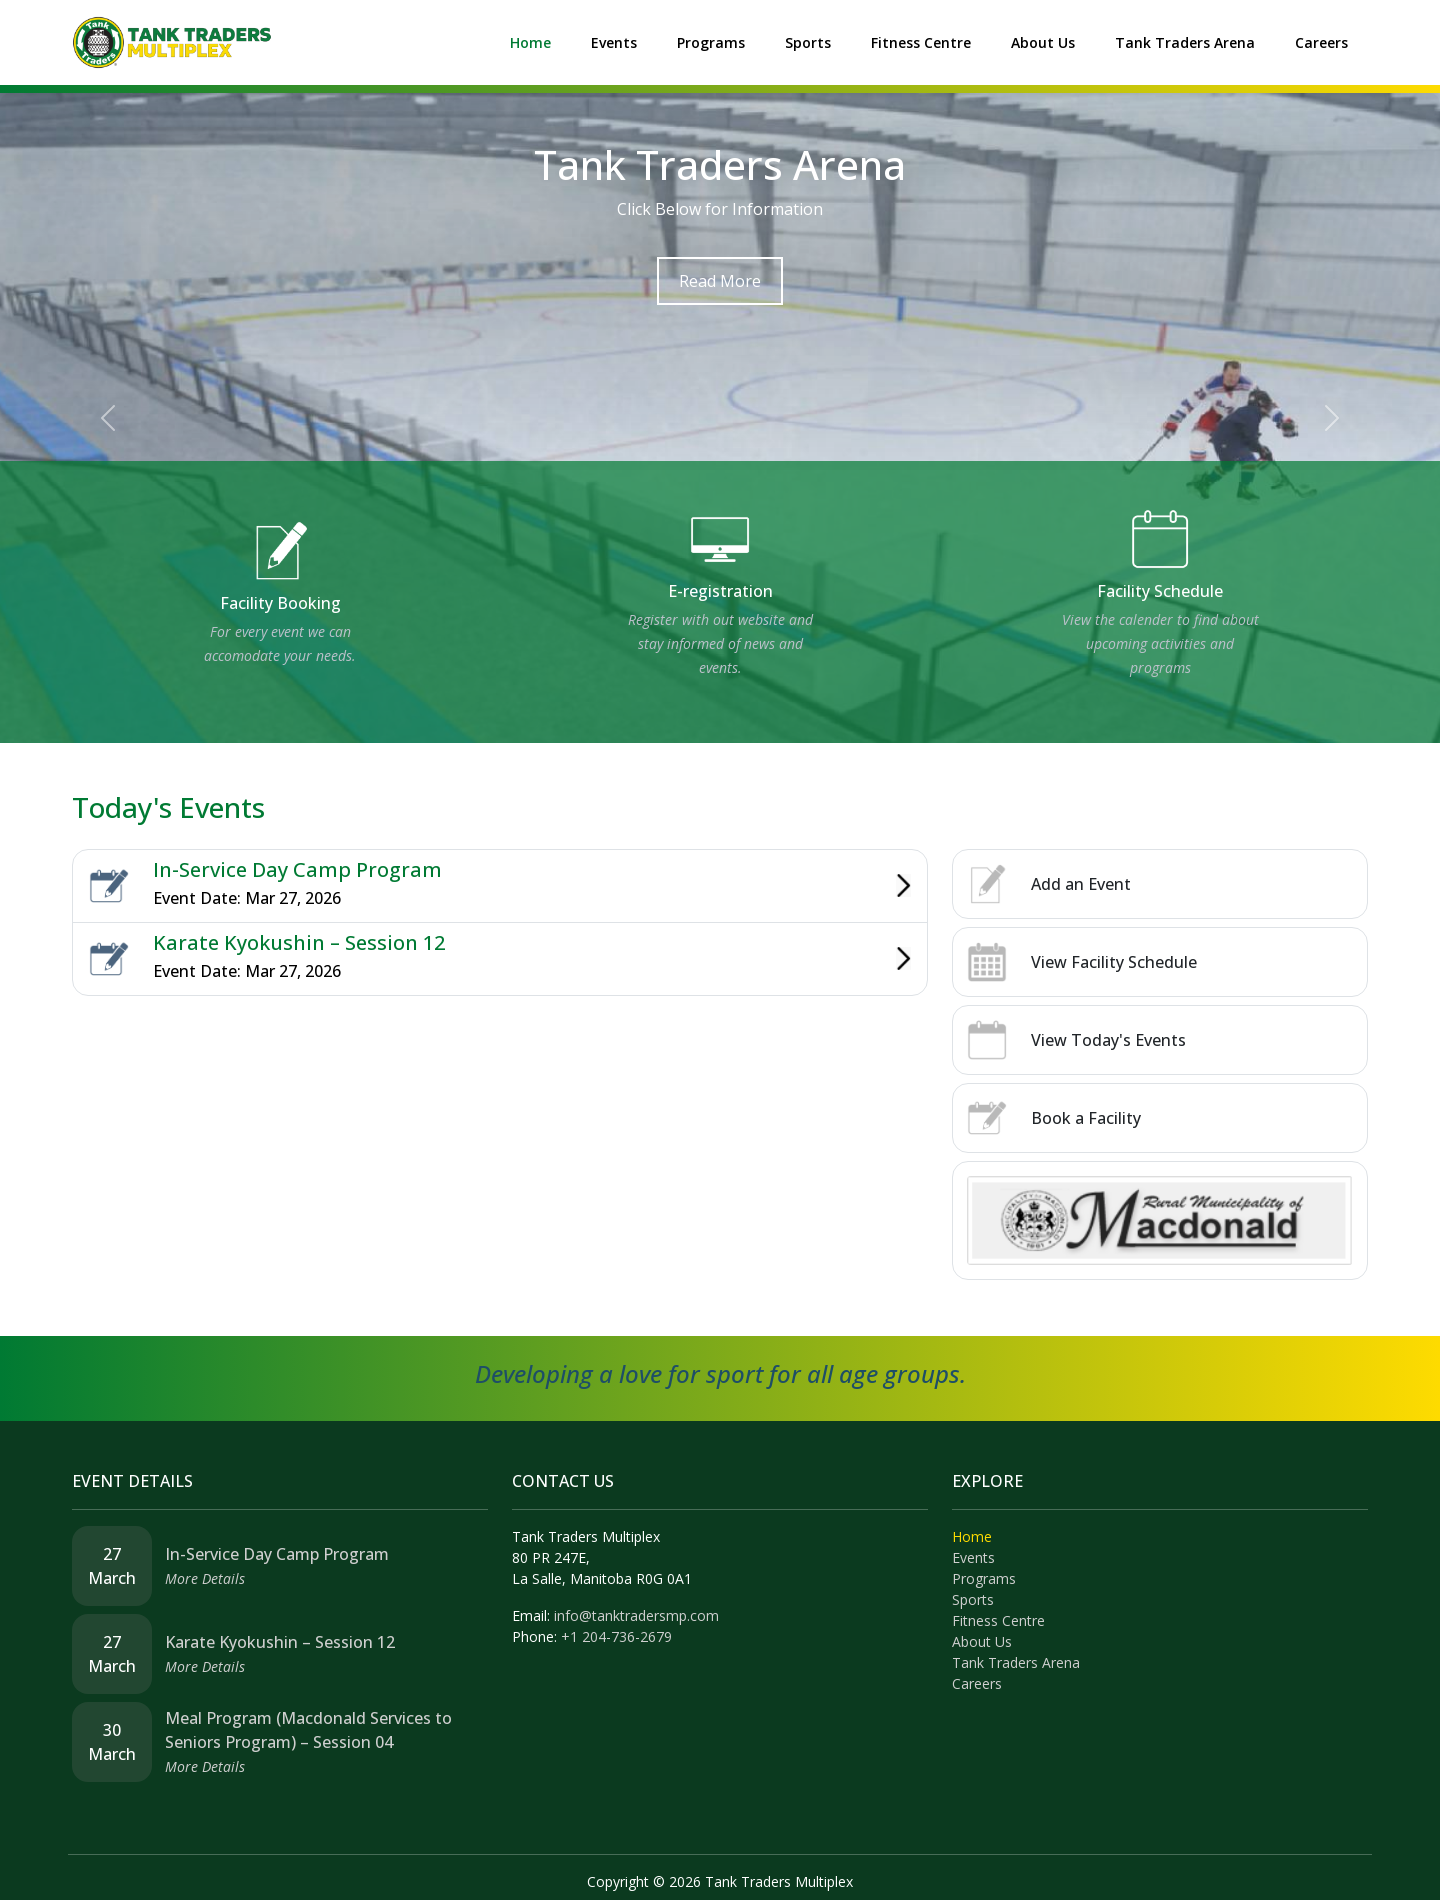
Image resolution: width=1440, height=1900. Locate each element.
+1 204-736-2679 (616, 1636)
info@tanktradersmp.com (636, 1615)
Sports (808, 42)
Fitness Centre (921, 42)
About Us (1043, 42)
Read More (720, 281)
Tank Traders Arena (1185, 42)
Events (614, 42)
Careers (1321, 42)
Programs (711, 42)
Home (530, 42)
